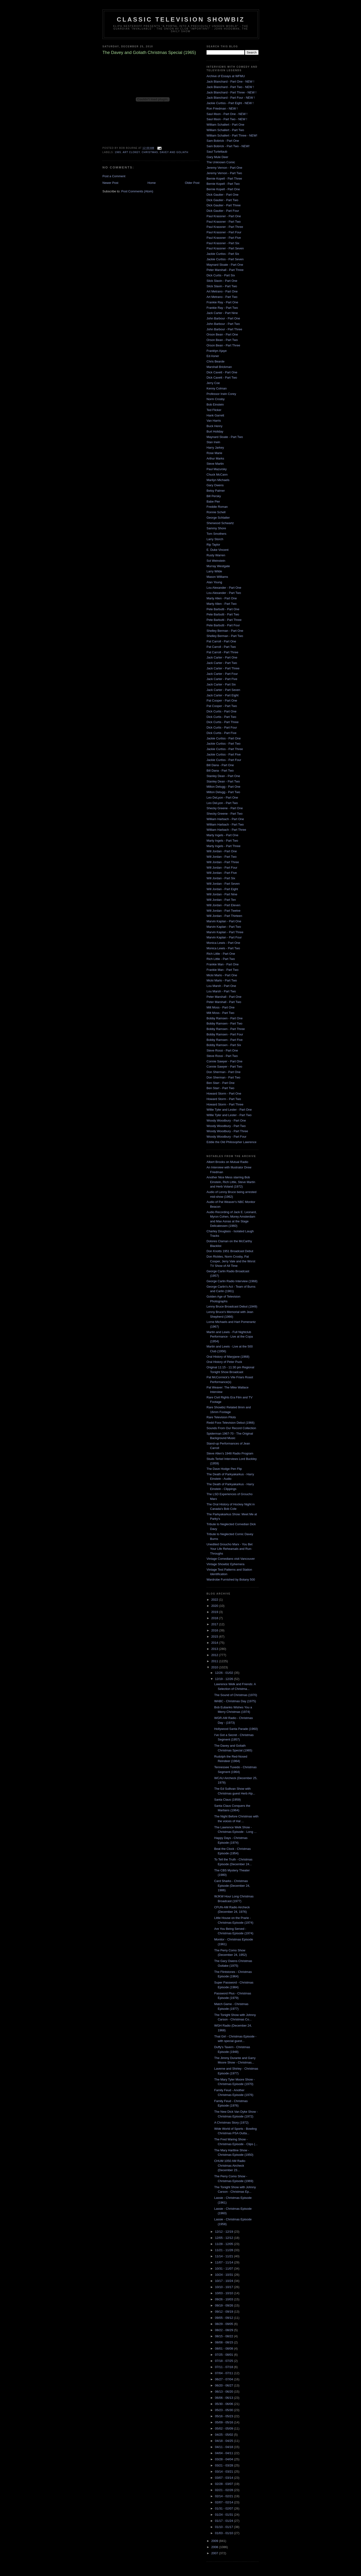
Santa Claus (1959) (227, 1799)
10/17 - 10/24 (224, 2281)
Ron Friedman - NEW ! (222, 108)
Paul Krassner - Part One (224, 216)
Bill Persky (214, 496)
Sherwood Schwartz (220, 523)
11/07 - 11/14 (224, 2262)
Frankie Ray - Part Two (222, 307)
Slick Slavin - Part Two (222, 286)
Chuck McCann (217, 474)
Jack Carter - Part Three (223, 668)
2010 (215, 1667)
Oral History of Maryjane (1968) (228, 1356)
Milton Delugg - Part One (223, 786)
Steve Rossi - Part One (222, 1050)
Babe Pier (213, 501)
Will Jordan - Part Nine (222, 894)
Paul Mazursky (217, 469)
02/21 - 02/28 (224, 2490)
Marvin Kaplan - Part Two (224, 926)
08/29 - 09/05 (224, 2324)
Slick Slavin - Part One (222, 281)
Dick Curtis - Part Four (222, 727)
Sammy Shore (216, 528)
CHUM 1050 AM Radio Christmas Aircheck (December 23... (229, 2165)
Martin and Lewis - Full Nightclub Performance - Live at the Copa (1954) (230, 1336)
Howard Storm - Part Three (225, 1104)
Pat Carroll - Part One (221, 641)
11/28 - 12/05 (224, 2244)
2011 (215, 1661)
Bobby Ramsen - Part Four (225, 1034)
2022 (215, 1599)
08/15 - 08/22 (224, 2336)
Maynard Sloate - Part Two (225, 437)
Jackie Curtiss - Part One (224, 738)
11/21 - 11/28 (224, 2250)
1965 (118, 152)
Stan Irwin (213, 442)
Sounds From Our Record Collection (231, 1428)
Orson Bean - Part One (222, 334)
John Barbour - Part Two (223, 324)
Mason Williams (217, 577)
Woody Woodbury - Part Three (227, 1131)
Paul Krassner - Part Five (224, 237)
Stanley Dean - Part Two (223, 781)
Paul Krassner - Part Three (225, 227)
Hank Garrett (215, 415)
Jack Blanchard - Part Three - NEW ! (231, 92)
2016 (215, 1630)
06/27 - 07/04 (224, 2379)
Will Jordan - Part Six (221, 878)
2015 (215, 1636)
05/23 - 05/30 (224, 2410)
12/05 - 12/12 (224, 2238)
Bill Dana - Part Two (220, 770)
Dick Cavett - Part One (222, 372)
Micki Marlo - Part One (222, 975)
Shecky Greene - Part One (225, 808)
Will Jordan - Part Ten (221, 899)
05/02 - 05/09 (224, 2428)
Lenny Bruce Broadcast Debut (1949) (232, 1306)
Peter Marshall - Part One (224, 997)
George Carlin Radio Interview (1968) (232, 1281)
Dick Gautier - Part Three (224, 205)
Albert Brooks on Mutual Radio (227, 1162)
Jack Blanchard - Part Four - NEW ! (231, 97)
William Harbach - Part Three (226, 829)
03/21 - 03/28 (224, 2465)
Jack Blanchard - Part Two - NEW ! (230, 87)
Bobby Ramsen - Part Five (224, 1040)
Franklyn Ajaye (217, 351)
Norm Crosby (216, 399)
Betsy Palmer (216, 490)
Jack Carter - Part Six (221, 684)
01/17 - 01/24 (224, 2521)
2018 (215, 1618)
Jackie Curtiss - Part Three (225, 749)
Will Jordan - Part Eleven (223, 905)
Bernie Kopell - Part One (223, 189)
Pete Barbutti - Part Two (223, 614)
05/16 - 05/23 (224, 2416)
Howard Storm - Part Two (224, 1099)
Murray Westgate (218, 566)
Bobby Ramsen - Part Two (224, 1023)
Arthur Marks (215, 458)
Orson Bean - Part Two (222, 340)
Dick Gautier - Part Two (222, 200)
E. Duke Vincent (218, 550)
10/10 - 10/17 (224, 2287)
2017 (215, 1624)
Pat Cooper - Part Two (222, 706)
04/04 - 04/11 (224, 2453)
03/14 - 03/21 (224, 2471)
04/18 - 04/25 (224, 2441)
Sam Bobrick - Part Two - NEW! (228, 146)
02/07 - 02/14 (224, 2502)
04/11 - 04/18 (224, 2447)
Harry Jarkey (215, 447)
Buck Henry (214, 426)
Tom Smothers (216, 533)
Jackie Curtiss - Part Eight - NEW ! (230, 103)
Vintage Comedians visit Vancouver (231, 1558)
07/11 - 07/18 (224, 2367)
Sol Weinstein (216, 560)
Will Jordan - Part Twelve (224, 910)
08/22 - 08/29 (224, 2330)
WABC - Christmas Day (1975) (235, 1701)
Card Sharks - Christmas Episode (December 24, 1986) (232, 1885)
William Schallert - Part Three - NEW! (232, 135)
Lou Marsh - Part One (221, 986)
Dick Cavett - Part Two (222, 377)
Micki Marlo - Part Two (222, 980)
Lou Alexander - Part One (224, 587)
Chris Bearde (216, 361)
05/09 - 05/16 (224, 2422)
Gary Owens (215, 485)
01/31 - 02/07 (224, 2508)
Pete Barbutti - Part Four (223, 625)
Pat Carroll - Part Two (221, 647)
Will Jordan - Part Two (222, 856)
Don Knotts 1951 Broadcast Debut (230, 1251)
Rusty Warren (216, 555)
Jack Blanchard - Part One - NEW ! (230, 81)
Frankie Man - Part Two (222, 970)
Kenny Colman (217, 388)
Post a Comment (113, 176)
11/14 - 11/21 (224, 2256)
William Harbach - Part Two (225, 824)
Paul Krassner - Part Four (224, 232)
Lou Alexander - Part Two (224, 593)
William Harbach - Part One (225, 819)
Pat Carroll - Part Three (222, 652)
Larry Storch (215, 539)
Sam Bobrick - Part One (223, 140)
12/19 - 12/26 (224, 1679)
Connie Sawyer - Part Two (224, 1066)
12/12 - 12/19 (224, 2231)
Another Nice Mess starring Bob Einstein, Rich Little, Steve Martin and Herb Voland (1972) (231, 1181)
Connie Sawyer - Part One (224, 1061)
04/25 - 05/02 (224, 2434)
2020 (215, 1606)
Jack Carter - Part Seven (223, 690)
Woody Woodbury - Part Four (227, 1136)
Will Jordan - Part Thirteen (224, 916)
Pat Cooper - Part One (222, 700)
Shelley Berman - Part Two (225, 636)
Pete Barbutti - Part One (223, 609)
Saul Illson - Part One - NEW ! (227, 114)
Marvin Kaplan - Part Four (224, 937)
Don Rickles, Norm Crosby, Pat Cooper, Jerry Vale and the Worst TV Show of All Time (231, 1261)
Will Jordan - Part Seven (223, 883)
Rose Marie (214, 453)
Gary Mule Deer (217, 157)
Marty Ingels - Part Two (222, 840)
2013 (215, 1649)
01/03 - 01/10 (224, 2533)
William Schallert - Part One (225, 124)
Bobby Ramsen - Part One (224, 1018)
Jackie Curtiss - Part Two (224, 743)
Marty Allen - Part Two (222, 603)
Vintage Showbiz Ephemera (225, 1564)
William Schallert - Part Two (225, 130)
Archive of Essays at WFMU (226, 76)
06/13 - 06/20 (224, 2391)
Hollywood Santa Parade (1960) (236, 1729)
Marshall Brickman (219, 367)
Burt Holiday (215, 431)
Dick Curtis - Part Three (223, 722)
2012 (215, 1655)
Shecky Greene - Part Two (224, 813)
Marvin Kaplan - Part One (224, 921)
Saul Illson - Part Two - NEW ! (227, 119)
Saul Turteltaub (217, 151)
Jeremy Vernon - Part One (224, 167)
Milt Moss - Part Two (220, 1013)
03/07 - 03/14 (224, 2477)
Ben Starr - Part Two (220, 1088)
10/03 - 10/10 (224, 2293)
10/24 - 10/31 (224, 2274)
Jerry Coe (213, 383)
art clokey (131, 152)
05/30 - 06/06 (224, 2404)
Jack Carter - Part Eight (222, 695)
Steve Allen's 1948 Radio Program (230, 1453)
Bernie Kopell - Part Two (223, 184)
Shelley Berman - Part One (225, 630)
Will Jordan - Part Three (223, 862)
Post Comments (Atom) (137, 191)
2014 (215, 1642)
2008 (215, 2547)
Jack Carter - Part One (222, 657)
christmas (150, 152)
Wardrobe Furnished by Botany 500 (231, 1579)
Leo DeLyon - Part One (222, 797)
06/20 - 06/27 (224, 2385)
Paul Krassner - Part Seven (225, 248)
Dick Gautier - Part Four (223, 210)
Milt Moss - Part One (220, 1007)
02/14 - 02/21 (224, 2496)
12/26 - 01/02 (224, 1673)
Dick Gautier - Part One (222, 194)
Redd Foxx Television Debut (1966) (231, 1422)
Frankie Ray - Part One (222, 302)
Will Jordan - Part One (222, 851)
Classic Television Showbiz (181, 19)
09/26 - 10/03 (224, 2299)
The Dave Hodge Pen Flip (224, 1469)
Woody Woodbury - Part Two (226, 1126)
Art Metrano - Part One (222, 291)
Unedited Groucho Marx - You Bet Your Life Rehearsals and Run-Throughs (229, 1548)
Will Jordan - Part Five (222, 873)
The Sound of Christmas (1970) (235, 1695)
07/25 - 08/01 (224, 2354)
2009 (215, 2541)
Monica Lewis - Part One (223, 943)
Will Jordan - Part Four (222, 867)
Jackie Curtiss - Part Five (224, 754)
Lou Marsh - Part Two (221, 991)
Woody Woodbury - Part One (226, 1120)
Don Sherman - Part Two (223, 1077)
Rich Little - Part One (221, 953)
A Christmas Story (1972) (231, 2122)
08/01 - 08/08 (224, 2348)
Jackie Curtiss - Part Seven (225, 259)
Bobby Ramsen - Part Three (226, 1029)
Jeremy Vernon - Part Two (224, 173)
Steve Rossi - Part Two (222, 1056)
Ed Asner (213, 356)
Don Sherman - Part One (224, 1072)
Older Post (192, 183)
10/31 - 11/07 (224, 2268)
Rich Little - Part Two (221, 959)
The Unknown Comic (221, 162)
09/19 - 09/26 (224, 2305)
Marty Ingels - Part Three (224, 846)
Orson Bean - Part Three (223, 345)
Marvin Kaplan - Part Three (225, 932)
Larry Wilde (214, 571)
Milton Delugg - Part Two (223, 792)
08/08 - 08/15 (224, 2342)
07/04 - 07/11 (224, 2373)
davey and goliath (174, 152)
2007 (215, 2553)
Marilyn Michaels (218, 480)
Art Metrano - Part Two (222, 297)
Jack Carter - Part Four (222, 674)
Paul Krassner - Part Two (224, 221)
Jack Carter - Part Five (222, 679)
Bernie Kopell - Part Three (224, 178)
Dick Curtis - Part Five (221, 733)
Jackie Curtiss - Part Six (223, 254)
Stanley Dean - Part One (223, 776)
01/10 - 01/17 (224, 2527)
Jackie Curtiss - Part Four (224, 760)
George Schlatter (218, 517)
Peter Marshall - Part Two (224, 1002)
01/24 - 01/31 (224, 2514)
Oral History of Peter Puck (224, 1362)
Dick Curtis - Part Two (221, 717)
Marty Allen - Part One (222, 598)
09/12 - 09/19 (224, 2311)
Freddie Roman (217, 506)
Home (152, 183)
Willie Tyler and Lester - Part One (229, 1109)
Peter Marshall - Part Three (225, 270)
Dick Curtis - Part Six (221, 275)
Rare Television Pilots (221, 1417)
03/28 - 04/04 (224, 2459)
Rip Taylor (213, 544)
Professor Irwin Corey (221, 394)
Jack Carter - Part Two (222, 663)
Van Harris (214, 420)
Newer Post (110, 183)
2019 (215, 1612)
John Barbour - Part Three (224, 329)
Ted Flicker (214, 410)
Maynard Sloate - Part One (225, 264)
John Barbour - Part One (223, 318)
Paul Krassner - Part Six (223, 243)
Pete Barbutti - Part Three (224, 620)
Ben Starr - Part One (221, 1083)
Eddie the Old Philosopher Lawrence (231, 1142)
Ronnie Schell (216, 512)
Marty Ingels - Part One (222, 835)
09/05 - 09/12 (224, 2318)
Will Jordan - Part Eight (222, 889)
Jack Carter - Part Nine (222, 313)
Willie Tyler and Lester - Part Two (229, 1115)
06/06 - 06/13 (224, 2397)
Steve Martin (215, 463)
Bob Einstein (215, 404)
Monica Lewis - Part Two (223, 948)
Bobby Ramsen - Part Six (224, 1045)
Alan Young (214, 582)
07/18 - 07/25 (224, 2361)
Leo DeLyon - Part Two (222, 803)
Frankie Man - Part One (223, 964)
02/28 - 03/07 (224, 2484)
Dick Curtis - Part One (221, 711)
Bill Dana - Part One (220, 765)
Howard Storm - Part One (224, 1093)
